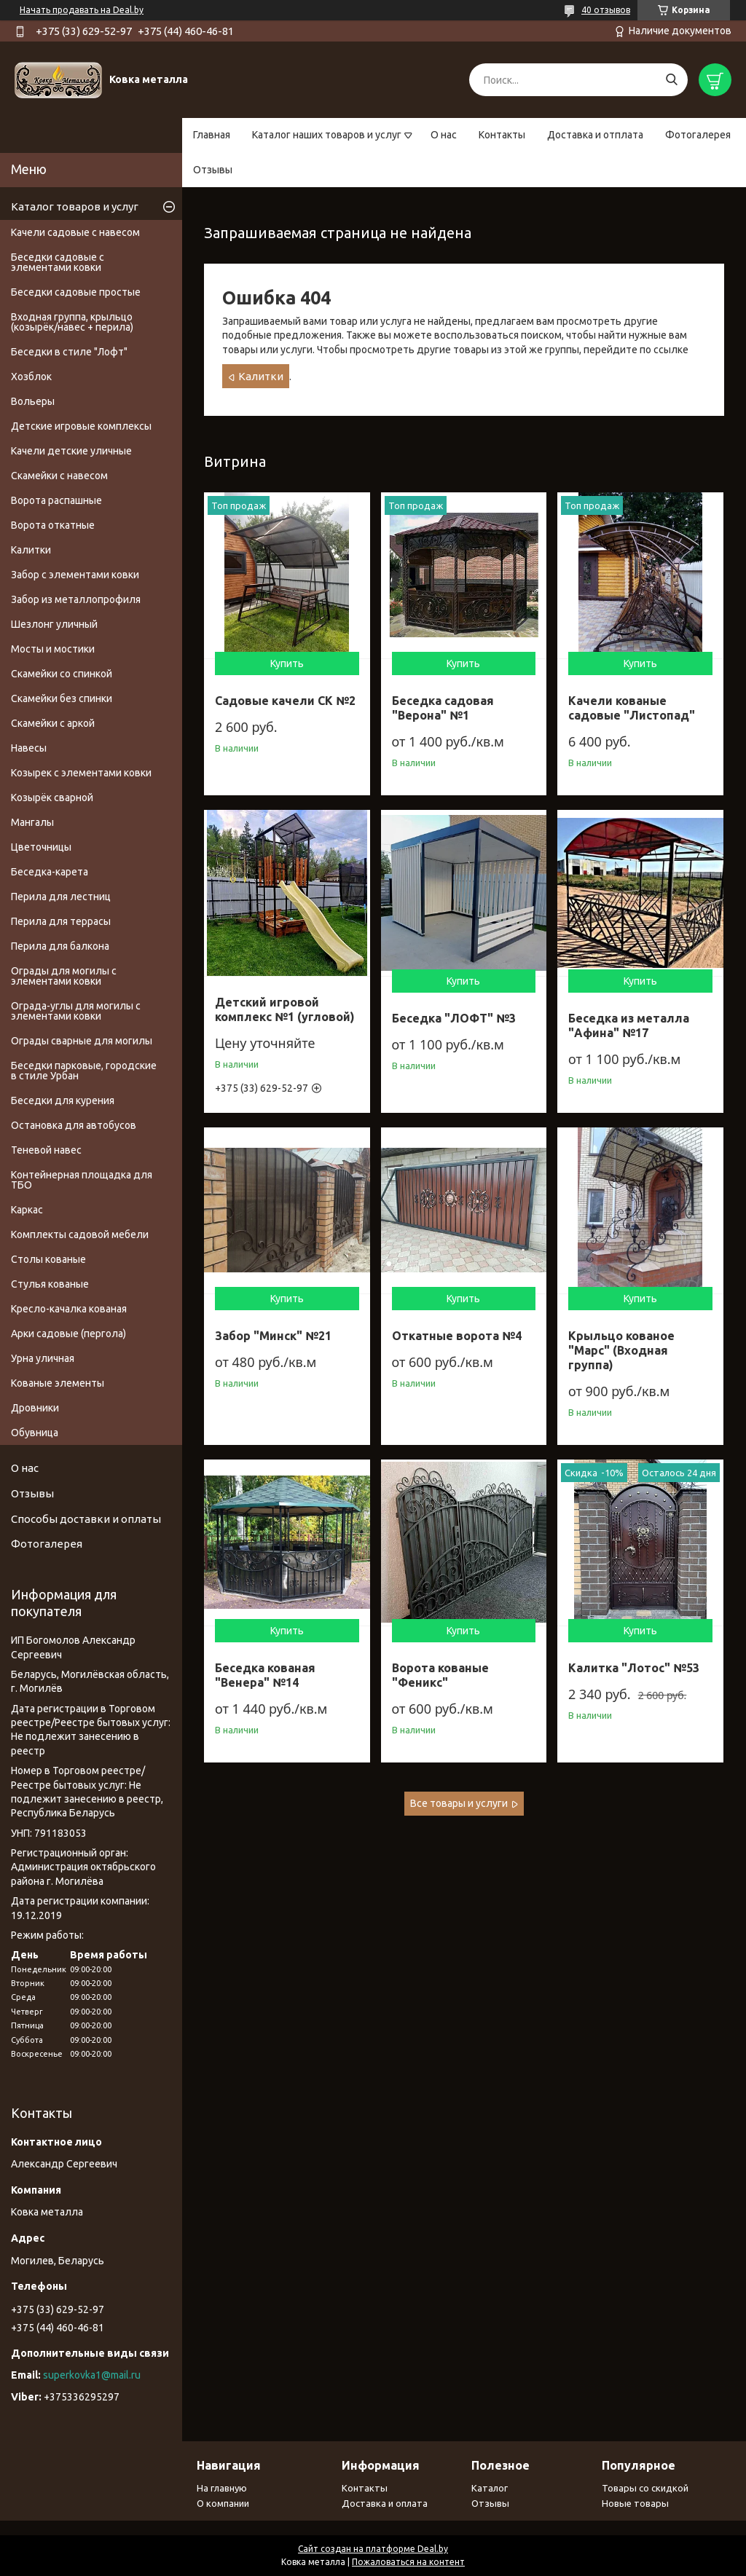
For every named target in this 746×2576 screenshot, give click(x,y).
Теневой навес (46, 1150)
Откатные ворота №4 (457, 1335)
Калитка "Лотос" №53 (633, 1667)
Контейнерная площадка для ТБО (81, 1180)
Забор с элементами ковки (75, 574)
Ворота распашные (56, 500)
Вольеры (33, 401)
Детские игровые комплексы (81, 426)
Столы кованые (48, 1259)
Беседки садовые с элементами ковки (57, 262)
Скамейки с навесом (59, 475)
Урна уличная (42, 1358)
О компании (223, 2503)
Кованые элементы (57, 1383)
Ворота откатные (53, 525)
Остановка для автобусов (73, 1125)
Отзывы (212, 170)
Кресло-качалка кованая (69, 1309)
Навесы (29, 748)
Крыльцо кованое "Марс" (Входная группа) (621, 1350)
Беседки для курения (62, 1100)
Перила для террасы (61, 921)
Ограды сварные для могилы (81, 1041)
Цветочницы (41, 847)
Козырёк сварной (52, 797)
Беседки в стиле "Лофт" (69, 352)
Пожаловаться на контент (408, 2562)
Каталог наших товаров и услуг (326, 135)
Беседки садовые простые (76, 292)
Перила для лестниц (61, 896)
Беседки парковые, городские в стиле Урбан (84, 1071)
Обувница (34, 1432)
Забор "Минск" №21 (273, 1335)
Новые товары (635, 2503)
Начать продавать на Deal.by (82, 10)
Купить (287, 663)
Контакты (502, 135)
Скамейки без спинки (61, 698)
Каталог (489, 2488)
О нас (444, 135)
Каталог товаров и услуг (74, 206)
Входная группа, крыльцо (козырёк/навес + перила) (72, 322)
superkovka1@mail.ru (92, 2375)
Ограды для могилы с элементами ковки (64, 976)
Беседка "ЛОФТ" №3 (454, 1018)
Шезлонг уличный (54, 624)
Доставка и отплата (595, 135)
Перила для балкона (60, 946)
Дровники (35, 1408)
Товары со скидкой (645, 2488)
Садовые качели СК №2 (285, 700)
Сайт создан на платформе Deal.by (373, 2548)
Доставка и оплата (385, 2503)
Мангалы (32, 822)
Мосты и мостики (53, 649)
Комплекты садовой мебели (80, 1234)
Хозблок (31, 376)
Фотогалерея (698, 135)
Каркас (27, 1210)
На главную (222, 2488)
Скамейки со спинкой (61, 674)
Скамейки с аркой (53, 723)
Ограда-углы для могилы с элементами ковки (76, 1011)
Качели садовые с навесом (75, 232)
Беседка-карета (49, 872)
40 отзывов (605, 10)
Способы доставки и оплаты (86, 1519)
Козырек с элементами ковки (81, 773)
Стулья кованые (50, 1284)
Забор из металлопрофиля (76, 599)
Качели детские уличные (71, 451)
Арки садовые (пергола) (68, 1333)
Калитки (260, 376)
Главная (211, 135)
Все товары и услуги (459, 1803)
